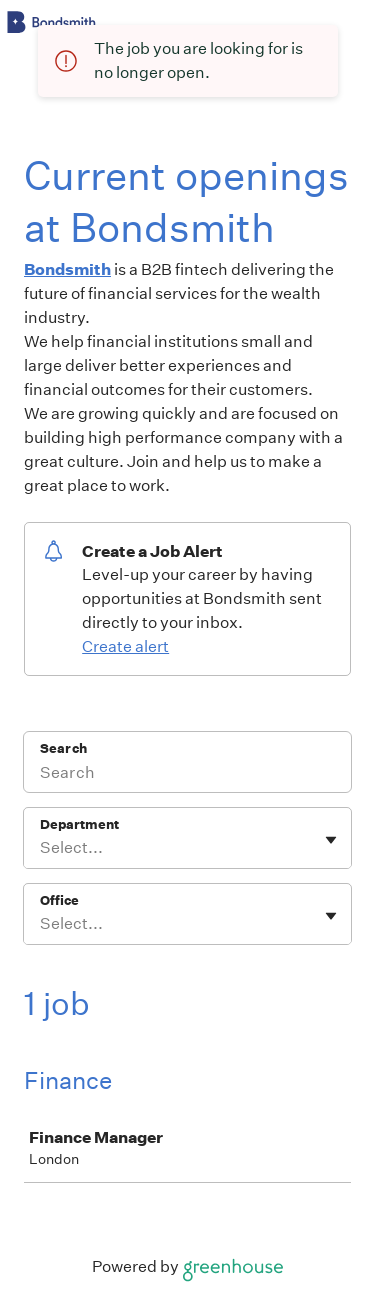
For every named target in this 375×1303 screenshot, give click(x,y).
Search (63, 748)
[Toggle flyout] (331, 840)
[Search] (187, 775)
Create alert (125, 646)
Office (59, 900)
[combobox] (41, 848)
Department (79, 824)
